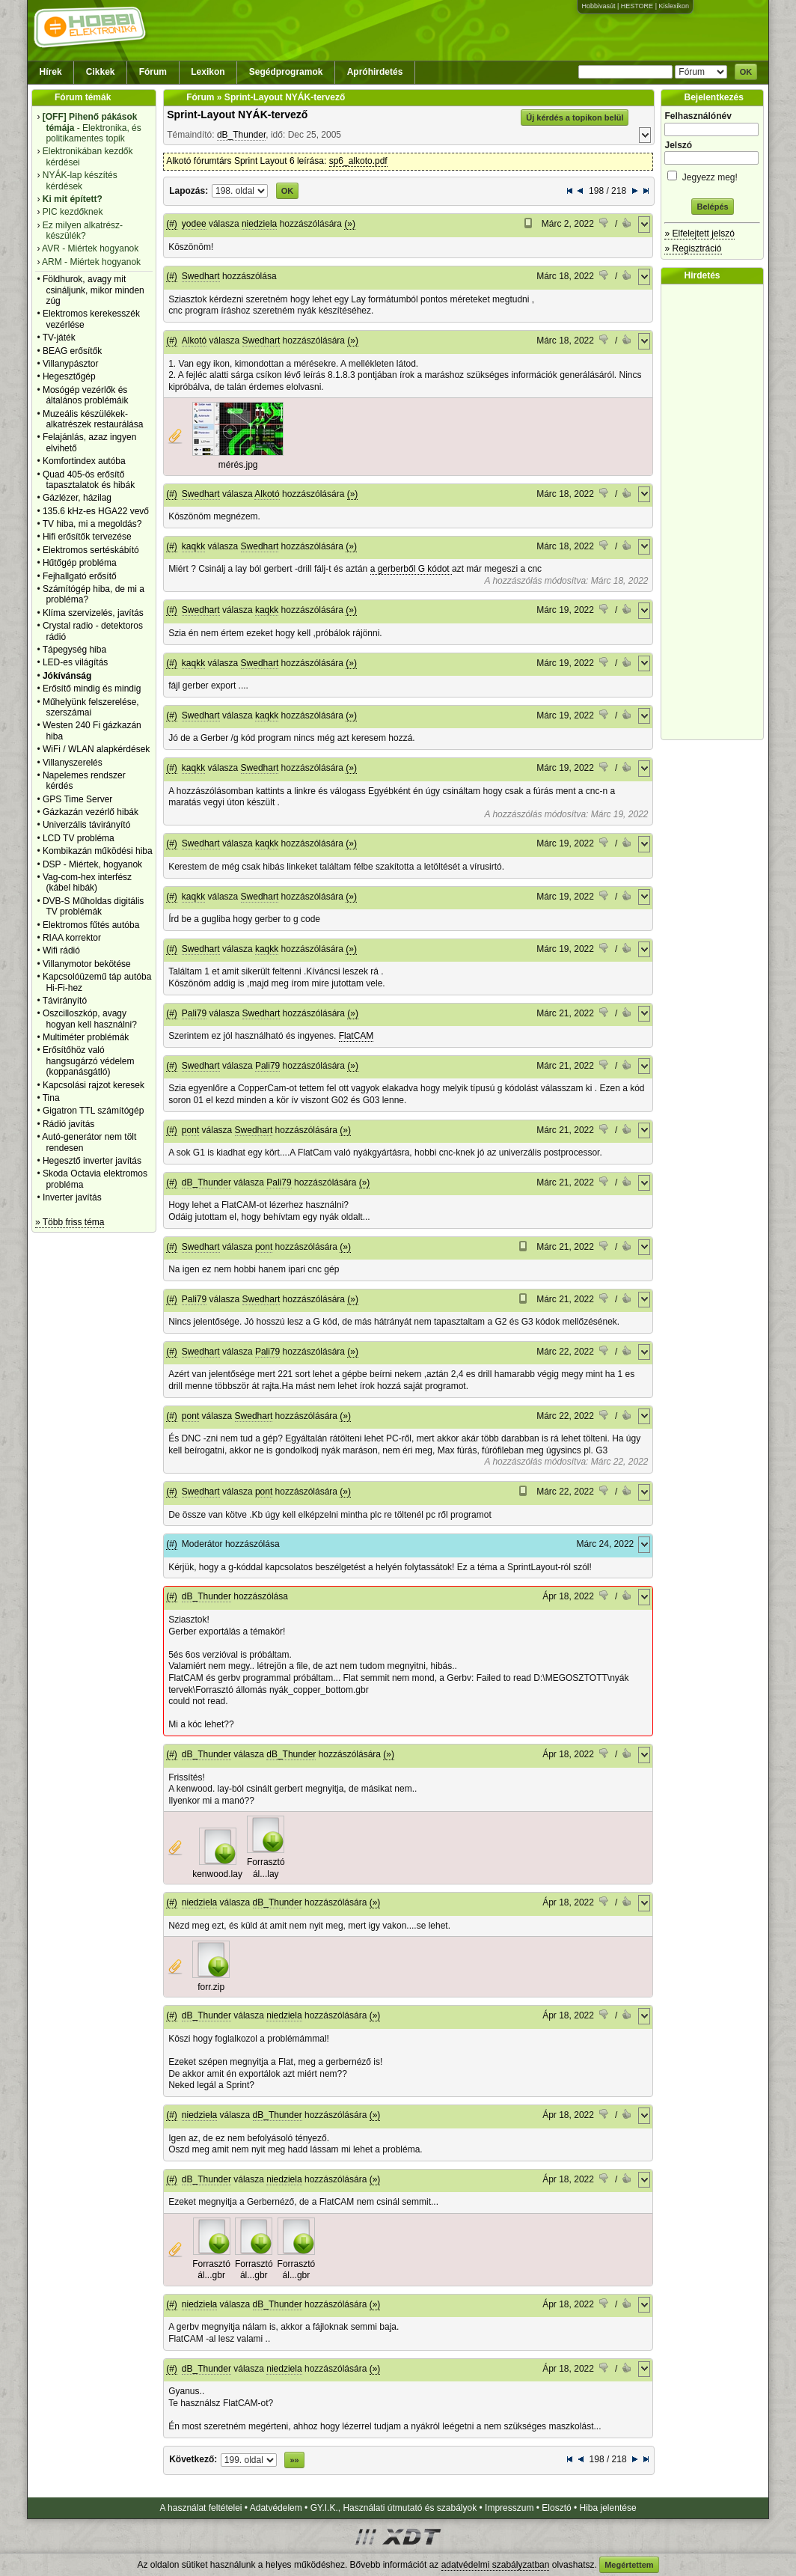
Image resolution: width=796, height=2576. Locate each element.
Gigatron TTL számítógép (93, 1110)
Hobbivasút (598, 6)
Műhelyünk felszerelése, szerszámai (91, 707)
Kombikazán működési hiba (98, 851)
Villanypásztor (70, 363)
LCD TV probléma (78, 838)
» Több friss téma (69, 1222)
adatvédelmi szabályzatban (495, 2565)
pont (190, 1130)
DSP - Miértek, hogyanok (92, 864)
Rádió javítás (68, 1124)
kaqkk (193, 546)
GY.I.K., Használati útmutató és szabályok (393, 2508)
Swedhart (201, 276)
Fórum (153, 72)
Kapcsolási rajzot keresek (93, 1085)
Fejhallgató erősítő (80, 576)
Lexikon (207, 72)
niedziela (259, 224)
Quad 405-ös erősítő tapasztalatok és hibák (89, 479)
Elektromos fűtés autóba (91, 925)
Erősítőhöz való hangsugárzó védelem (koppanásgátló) (89, 1061)
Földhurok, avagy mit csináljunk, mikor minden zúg (93, 290)
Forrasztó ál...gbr (211, 2270)
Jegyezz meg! (712, 175)
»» (294, 2460)
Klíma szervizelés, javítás (93, 613)
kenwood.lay (217, 1874)
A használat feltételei (200, 2508)
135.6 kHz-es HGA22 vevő (96, 511)
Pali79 (194, 1013)
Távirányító (65, 1000)
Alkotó (194, 340)
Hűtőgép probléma (80, 563)
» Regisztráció (692, 248)
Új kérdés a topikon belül (574, 117)
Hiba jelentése (608, 2508)
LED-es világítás (75, 662)
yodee (194, 224)
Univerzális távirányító (86, 825)
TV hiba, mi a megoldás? (92, 524)
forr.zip (211, 1987)
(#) (171, 224)
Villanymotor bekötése (87, 964)
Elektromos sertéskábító (91, 550)
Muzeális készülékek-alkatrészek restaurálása (93, 419)
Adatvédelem (276, 2508)
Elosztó (556, 2508)
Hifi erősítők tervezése (87, 536)
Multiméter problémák (86, 1037)
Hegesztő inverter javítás (92, 1161)
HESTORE (637, 6)
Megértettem (628, 2564)
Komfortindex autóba (84, 461)
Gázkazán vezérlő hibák (90, 812)
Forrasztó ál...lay (266, 1868)
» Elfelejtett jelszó (699, 233)
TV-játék (59, 337)
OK (746, 71)
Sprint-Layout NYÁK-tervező (237, 114)
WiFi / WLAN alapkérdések (96, 749)
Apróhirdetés (375, 72)
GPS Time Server (77, 799)
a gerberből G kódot (411, 569)
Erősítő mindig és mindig (92, 688)
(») (349, 224)
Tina (51, 1098)
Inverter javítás (72, 1197)
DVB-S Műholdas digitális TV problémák (93, 906)
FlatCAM (356, 1036)
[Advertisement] (716, 511)
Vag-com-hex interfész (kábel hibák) (87, 882)
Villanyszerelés (72, 762)
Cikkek (100, 72)
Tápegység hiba (74, 649)
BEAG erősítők (72, 351)
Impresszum (509, 2508)
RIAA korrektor (72, 938)
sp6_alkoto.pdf (358, 161)
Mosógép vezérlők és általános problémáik (86, 395)
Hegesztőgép (69, 376)
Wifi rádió (61, 950)
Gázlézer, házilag (77, 497)
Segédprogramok (286, 72)
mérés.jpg (238, 465)
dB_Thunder (241, 134)
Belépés (712, 206)
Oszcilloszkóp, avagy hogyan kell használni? (90, 1018)
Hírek (51, 72)
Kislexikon (673, 6)
